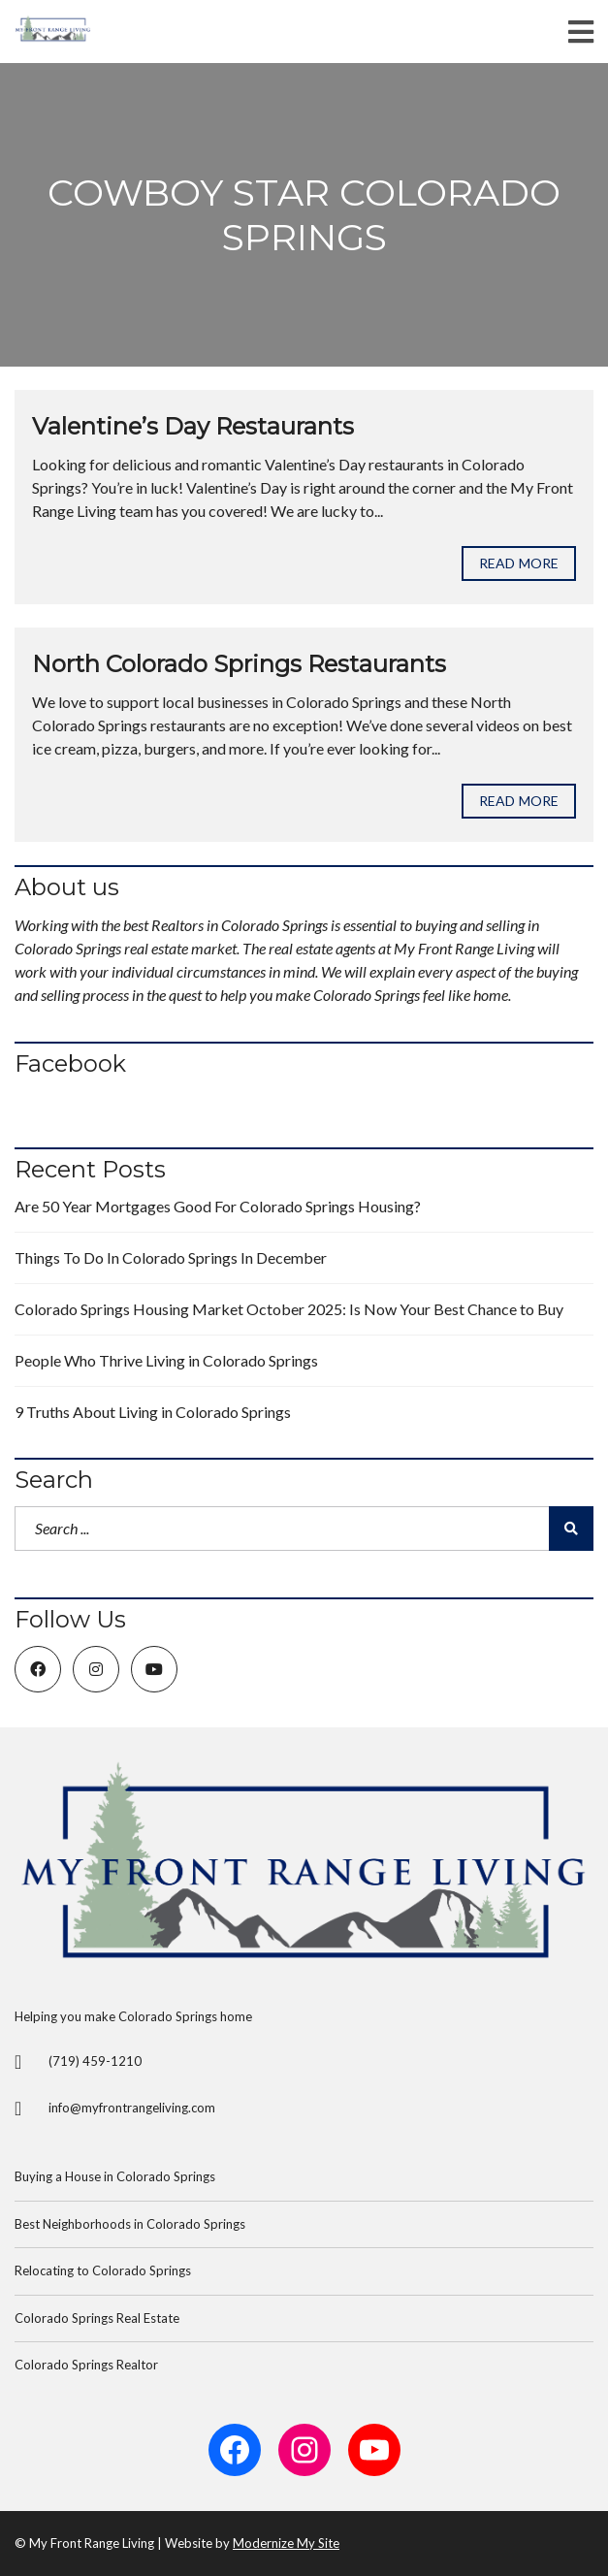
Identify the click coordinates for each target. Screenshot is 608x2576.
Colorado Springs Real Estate (97, 2318)
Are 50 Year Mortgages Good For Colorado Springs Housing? (218, 1206)
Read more (519, 563)
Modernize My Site (286, 2543)
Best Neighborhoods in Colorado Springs (130, 2224)
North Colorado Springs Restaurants (239, 664)
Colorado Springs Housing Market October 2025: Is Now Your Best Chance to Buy (289, 1309)
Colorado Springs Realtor (86, 2364)
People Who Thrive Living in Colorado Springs (166, 1360)
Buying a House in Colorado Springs (115, 2176)
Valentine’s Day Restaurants (193, 426)
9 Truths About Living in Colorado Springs (153, 1411)
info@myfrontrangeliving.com (131, 2107)
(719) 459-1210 (95, 2061)
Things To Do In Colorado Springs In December (171, 1257)
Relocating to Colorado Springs (103, 2270)
